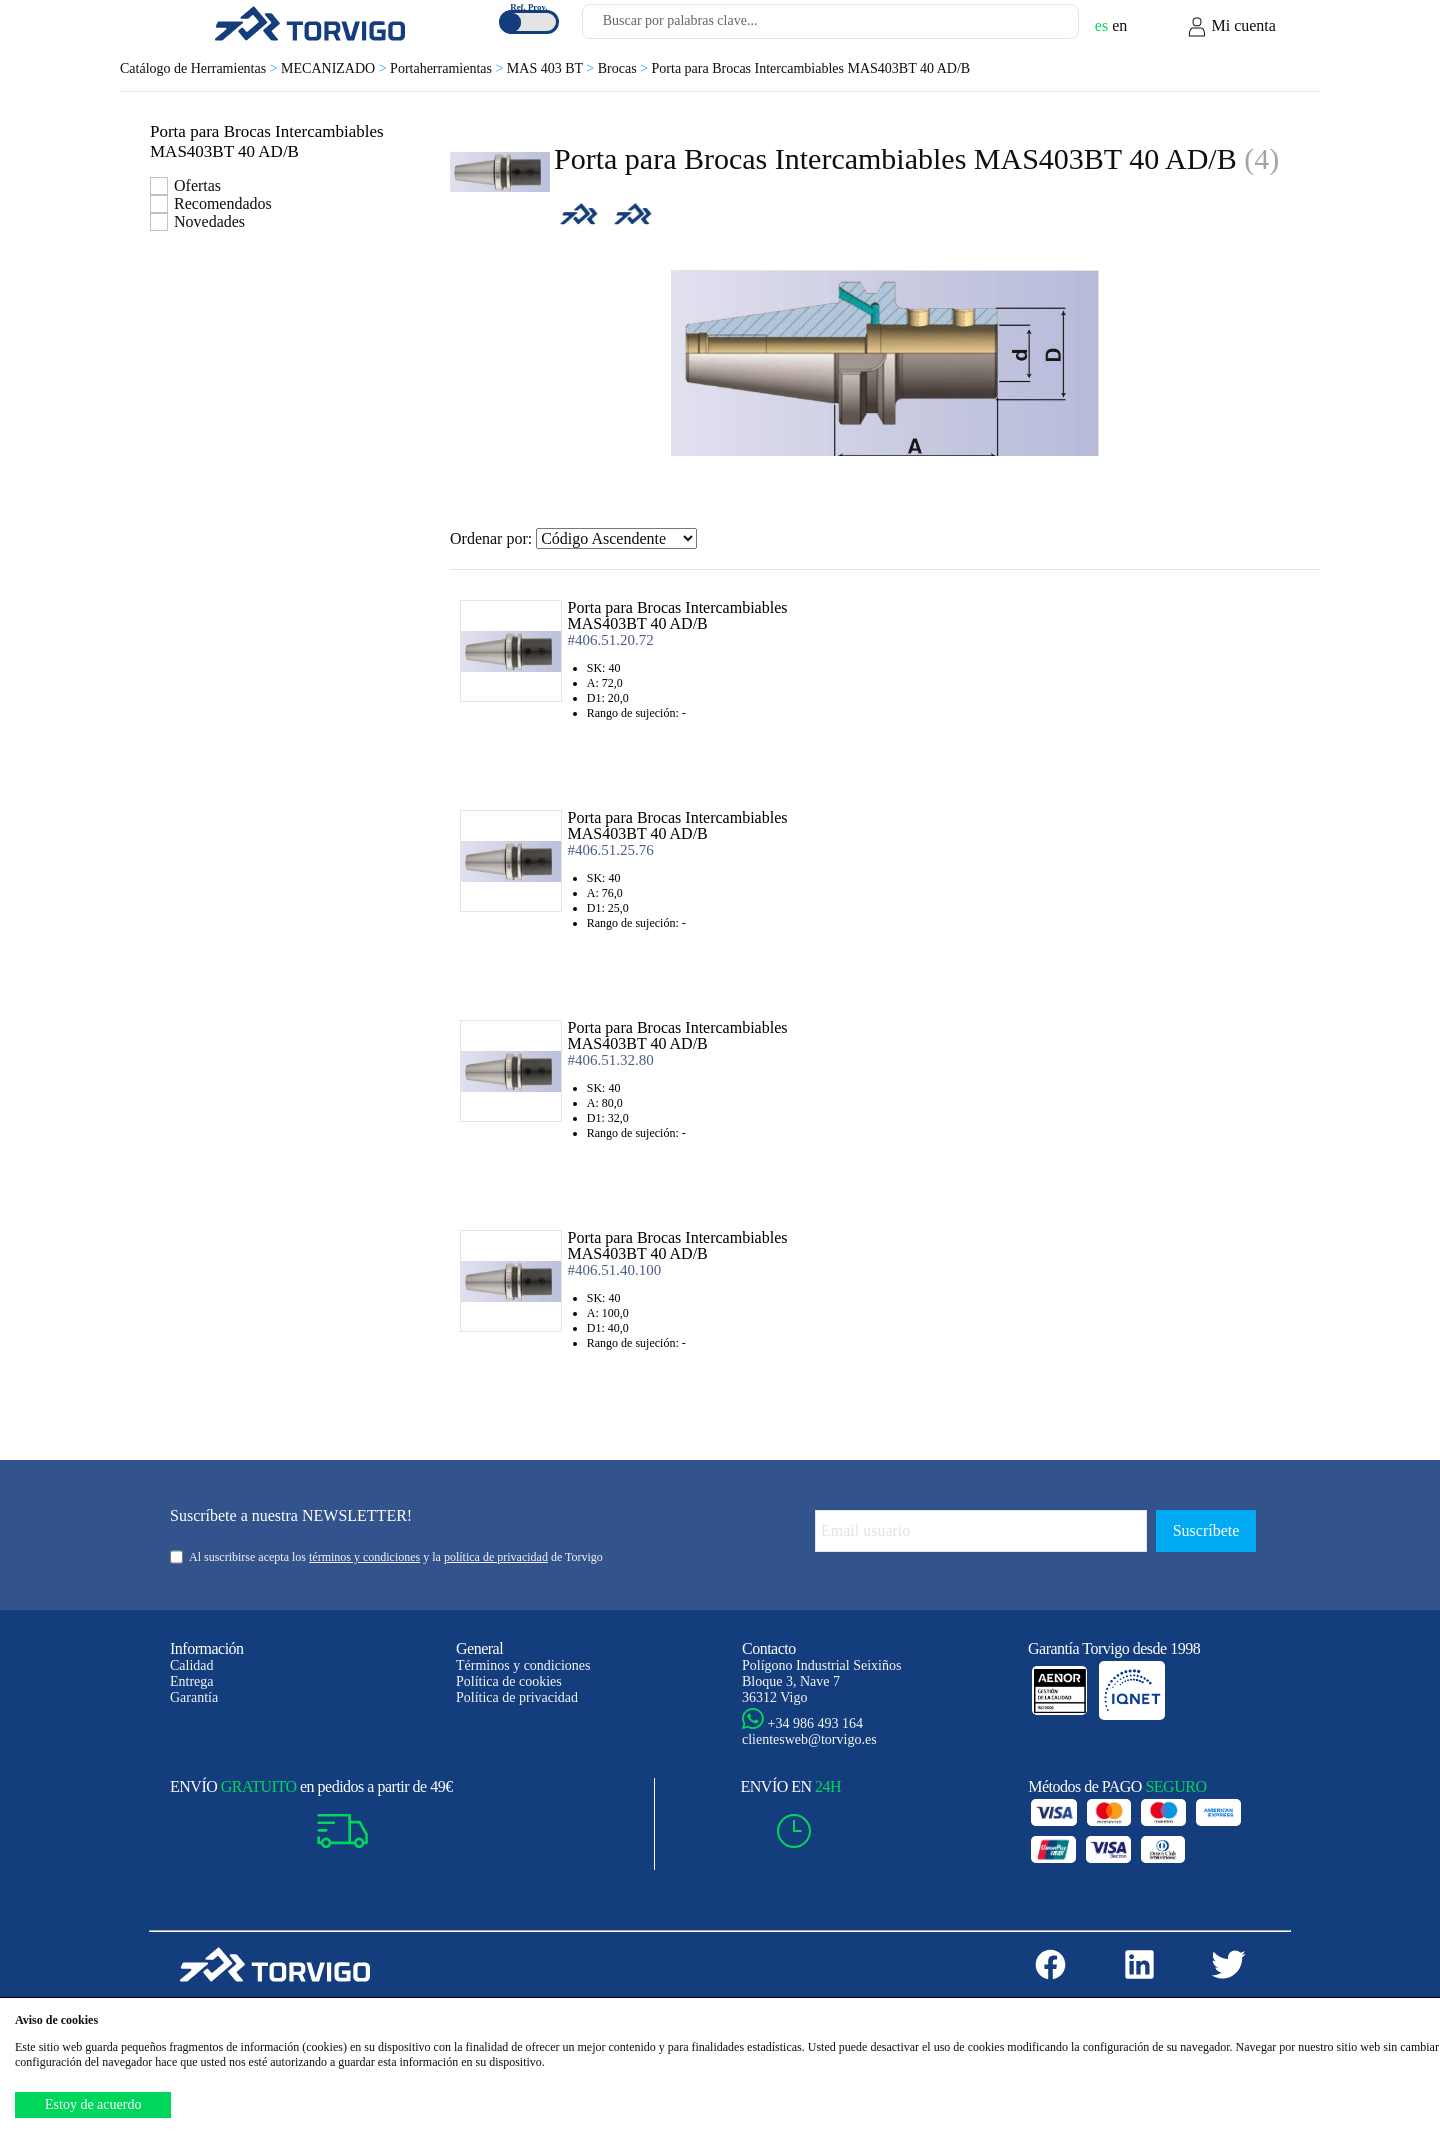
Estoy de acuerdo (93, 2104)
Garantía (194, 1697)
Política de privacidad (517, 1697)
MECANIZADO (335, 68)
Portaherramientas (448, 68)
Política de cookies (509, 1681)
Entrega (192, 1681)
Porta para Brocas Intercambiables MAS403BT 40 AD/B (811, 68)
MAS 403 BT (552, 68)
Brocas (625, 68)
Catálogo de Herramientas (200, 68)
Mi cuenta (1231, 27)
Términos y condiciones (523, 1665)
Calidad (192, 1665)
